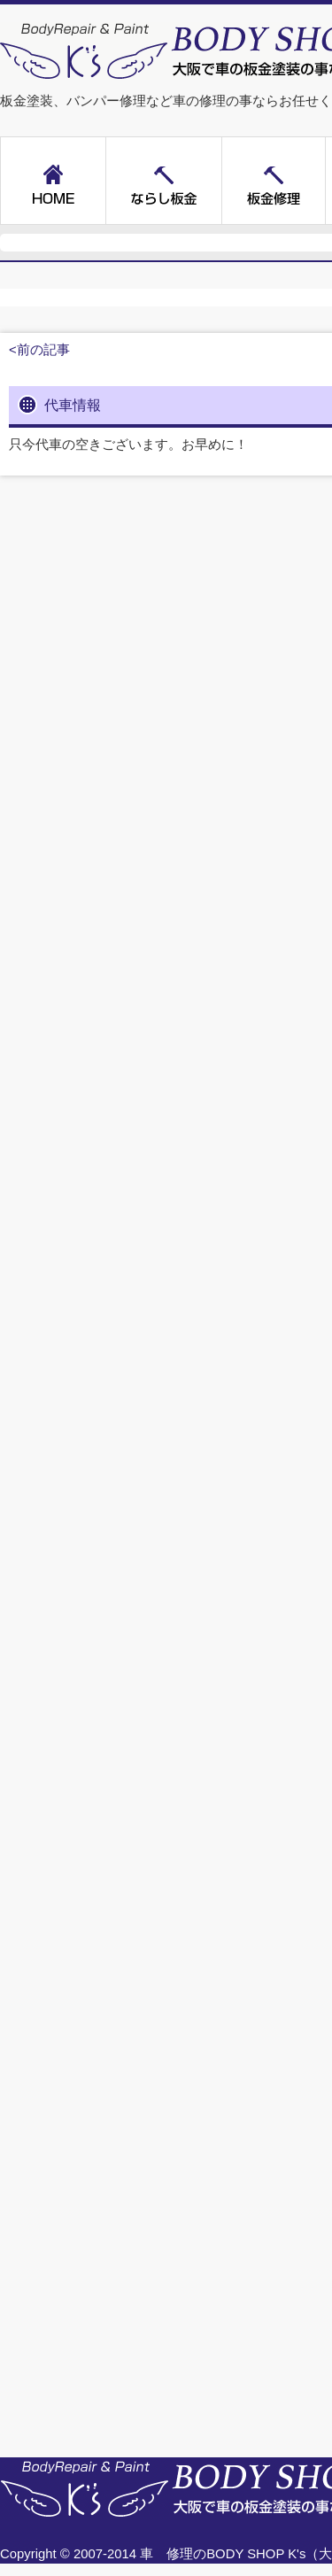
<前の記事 (39, 350)
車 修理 (166, 2554)
